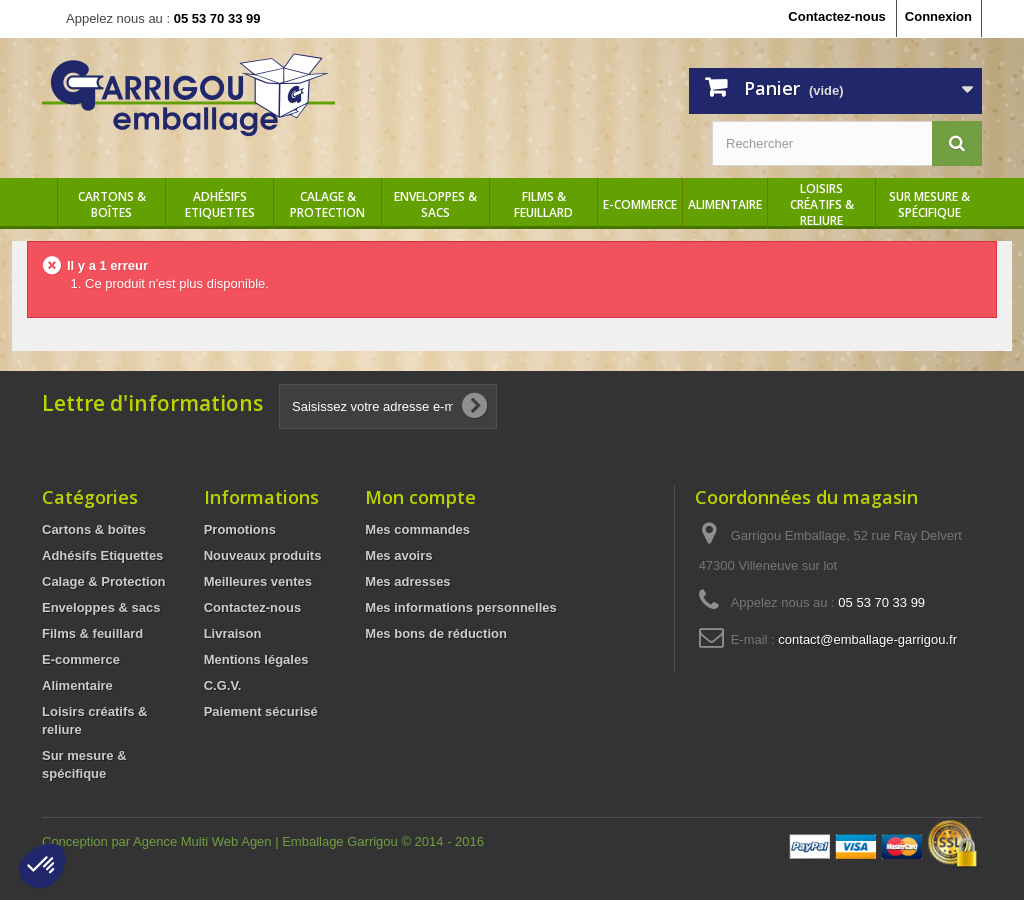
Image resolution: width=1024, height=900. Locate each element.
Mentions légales (256, 659)
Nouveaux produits (263, 555)
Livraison (233, 633)
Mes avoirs (398, 555)
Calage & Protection (327, 205)
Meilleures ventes (258, 581)
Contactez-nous (837, 16)
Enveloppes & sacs (435, 205)
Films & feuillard (543, 205)
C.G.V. (223, 685)
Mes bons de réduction (436, 633)
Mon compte (420, 497)
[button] (42, 866)
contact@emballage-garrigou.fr (867, 639)
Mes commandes (417, 529)
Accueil (42, 205)
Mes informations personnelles (460, 607)
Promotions (240, 529)
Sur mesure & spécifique (929, 205)
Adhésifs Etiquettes (220, 205)
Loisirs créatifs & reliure (822, 205)
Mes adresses (407, 581)
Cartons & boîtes (112, 205)
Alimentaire (725, 205)
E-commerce (640, 205)
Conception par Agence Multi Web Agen (158, 841)
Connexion (938, 16)
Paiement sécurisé (261, 711)
